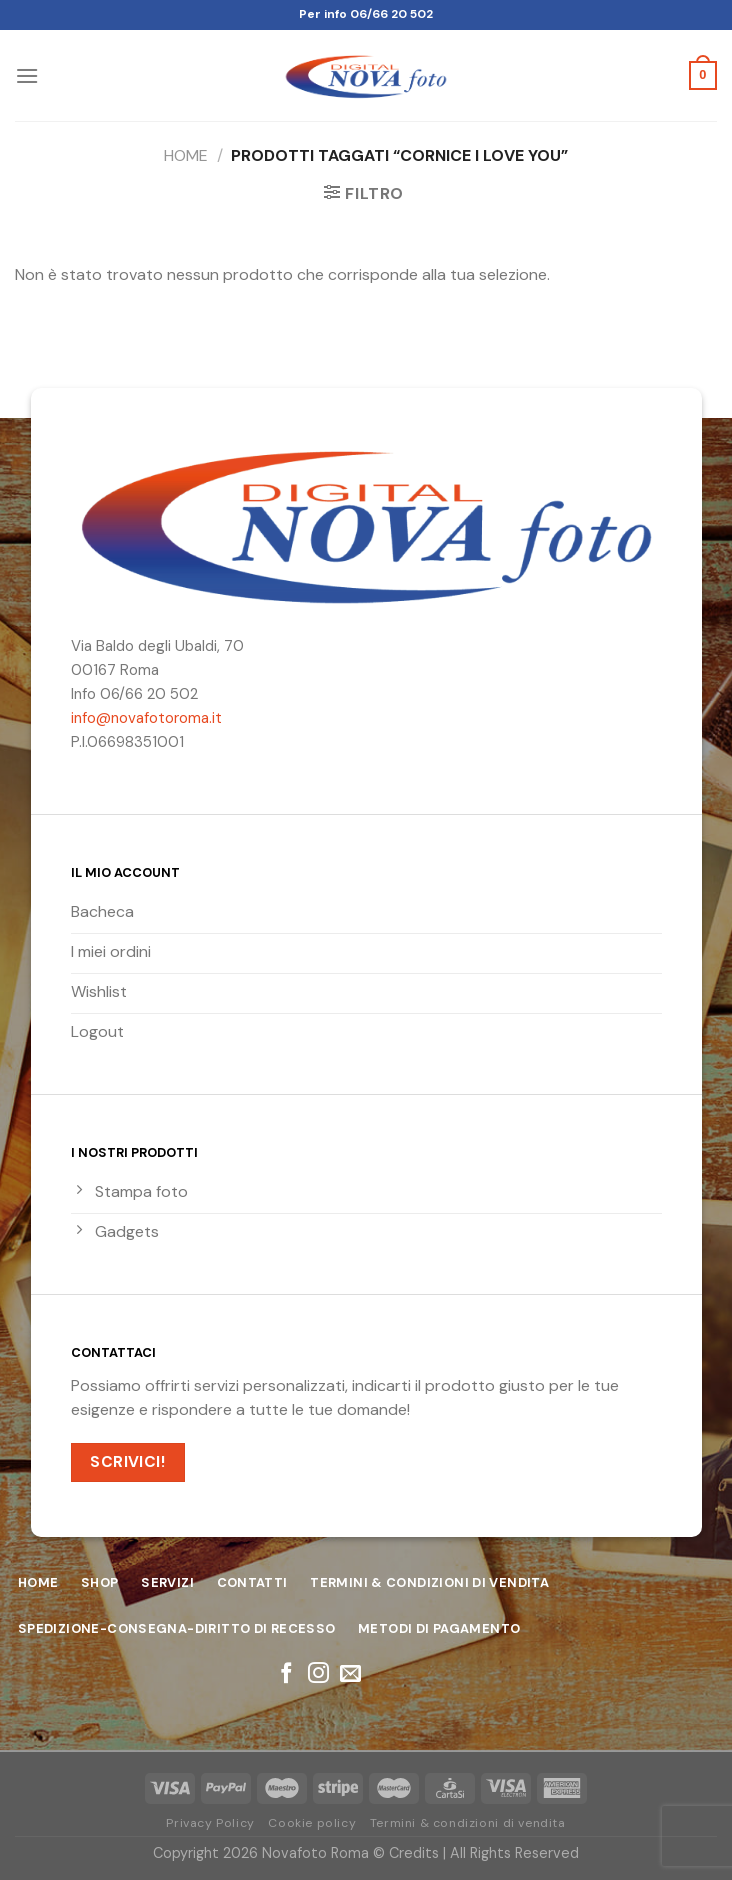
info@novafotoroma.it (146, 718)
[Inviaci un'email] (350, 1674)
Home (186, 155)
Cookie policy (312, 1823)
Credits (414, 1853)
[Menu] (27, 75)
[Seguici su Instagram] (318, 1674)
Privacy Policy (210, 1823)
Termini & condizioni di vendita (468, 1823)
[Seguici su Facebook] (286, 1674)
